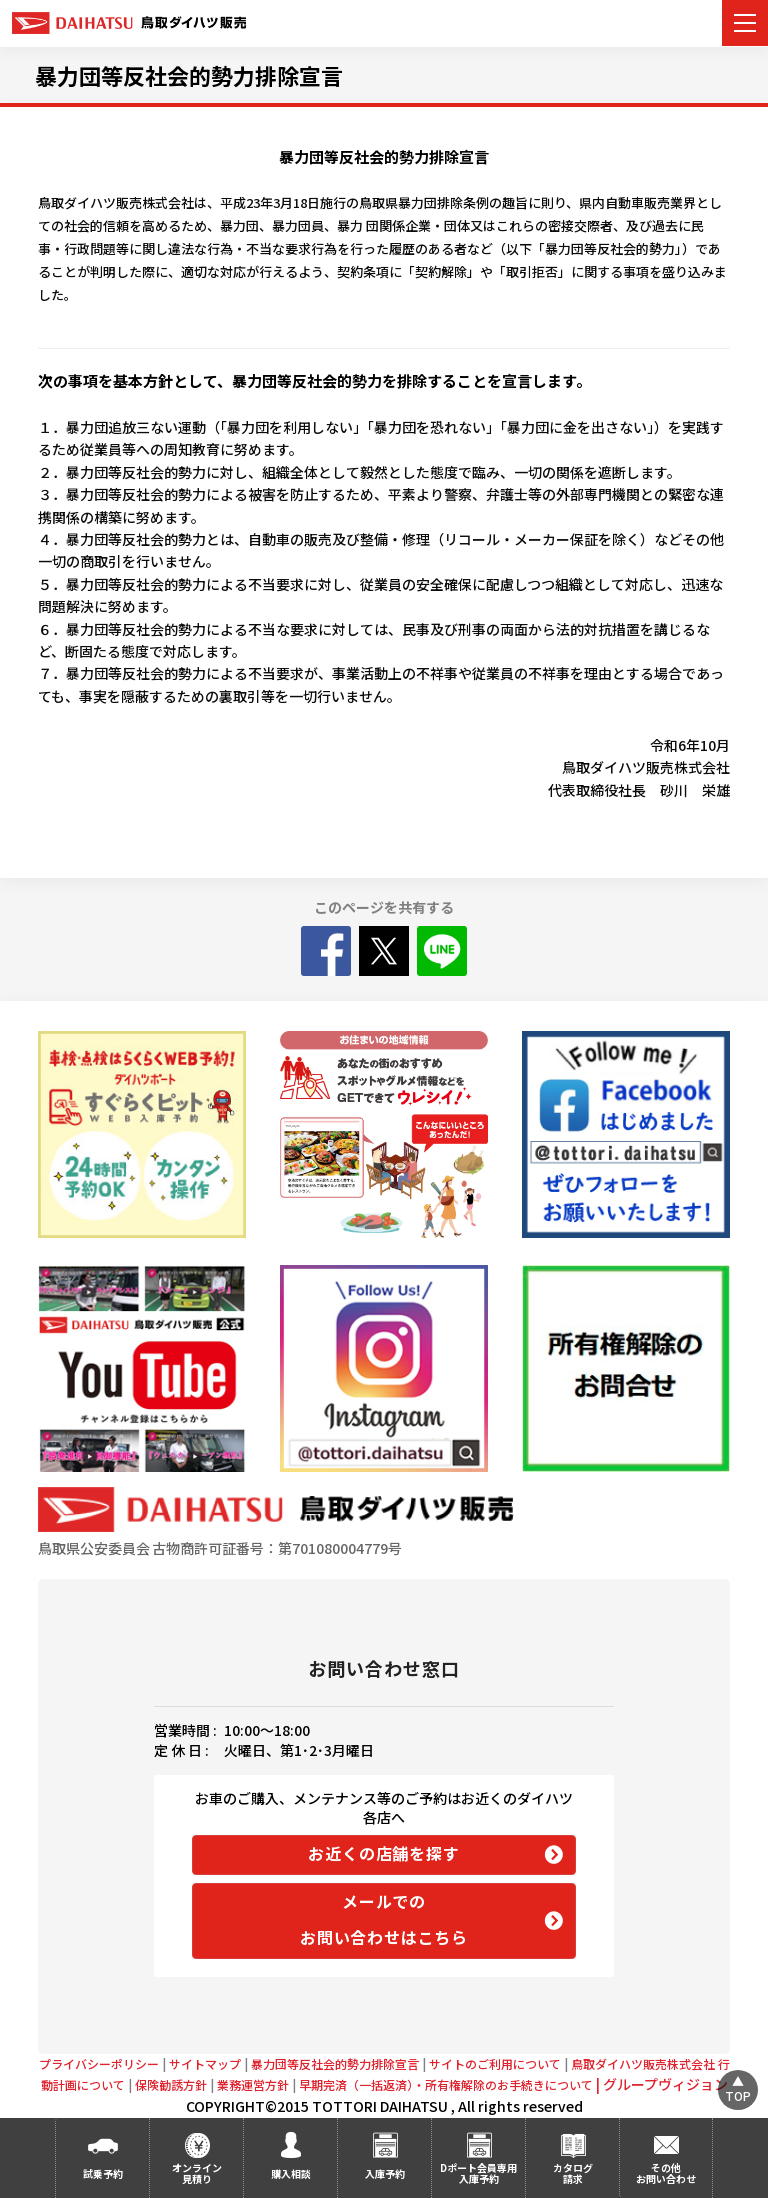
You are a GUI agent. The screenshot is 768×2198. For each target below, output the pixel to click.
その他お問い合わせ (666, 2173)
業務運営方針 (253, 2084)
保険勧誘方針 (171, 2084)
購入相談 (291, 2173)
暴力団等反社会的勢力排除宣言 (189, 75)
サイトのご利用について (495, 2063)
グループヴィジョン (665, 2084)
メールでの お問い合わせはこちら (384, 1918)
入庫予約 (385, 2173)
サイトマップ (205, 2063)
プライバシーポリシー (99, 2063)
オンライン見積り (197, 2173)
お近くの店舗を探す (383, 1853)
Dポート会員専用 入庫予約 (478, 2173)
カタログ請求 (573, 2173)
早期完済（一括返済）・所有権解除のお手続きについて (451, 2084)
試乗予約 (103, 2173)
